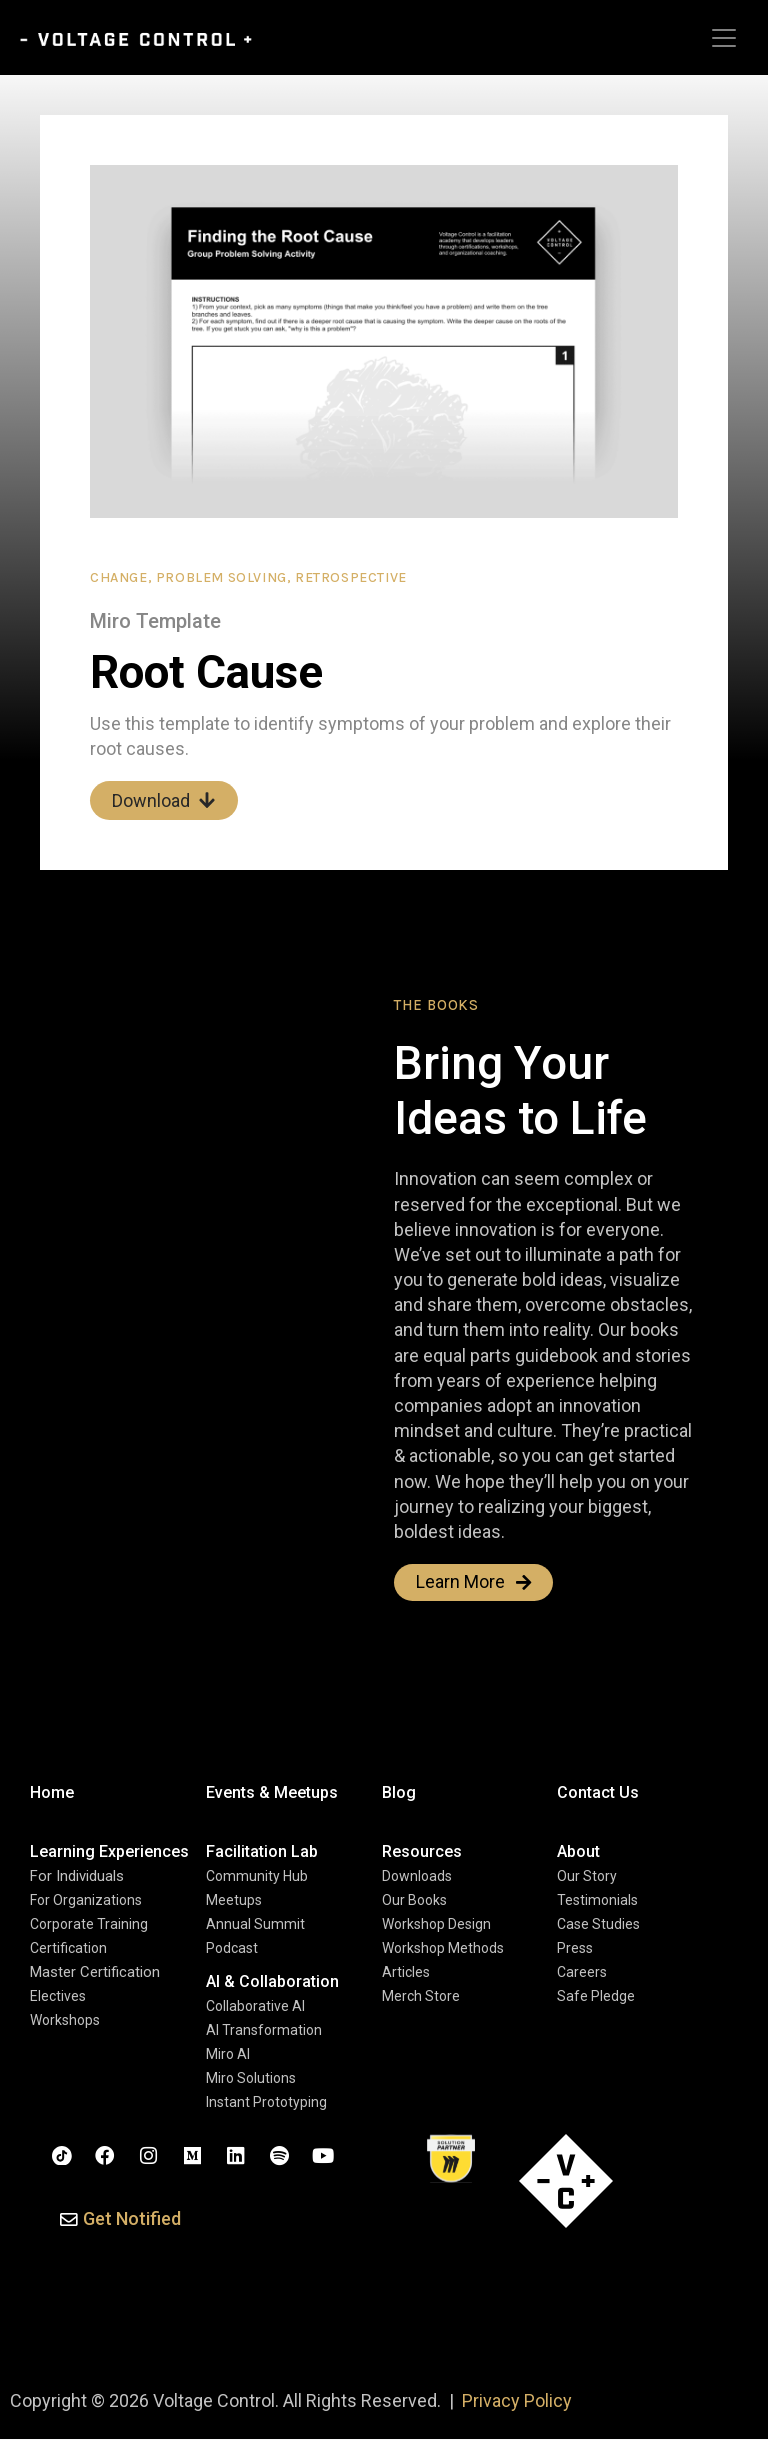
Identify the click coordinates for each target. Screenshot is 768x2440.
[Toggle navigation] (724, 38)
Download (164, 800)
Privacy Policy (517, 2401)
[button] (120, 2220)
